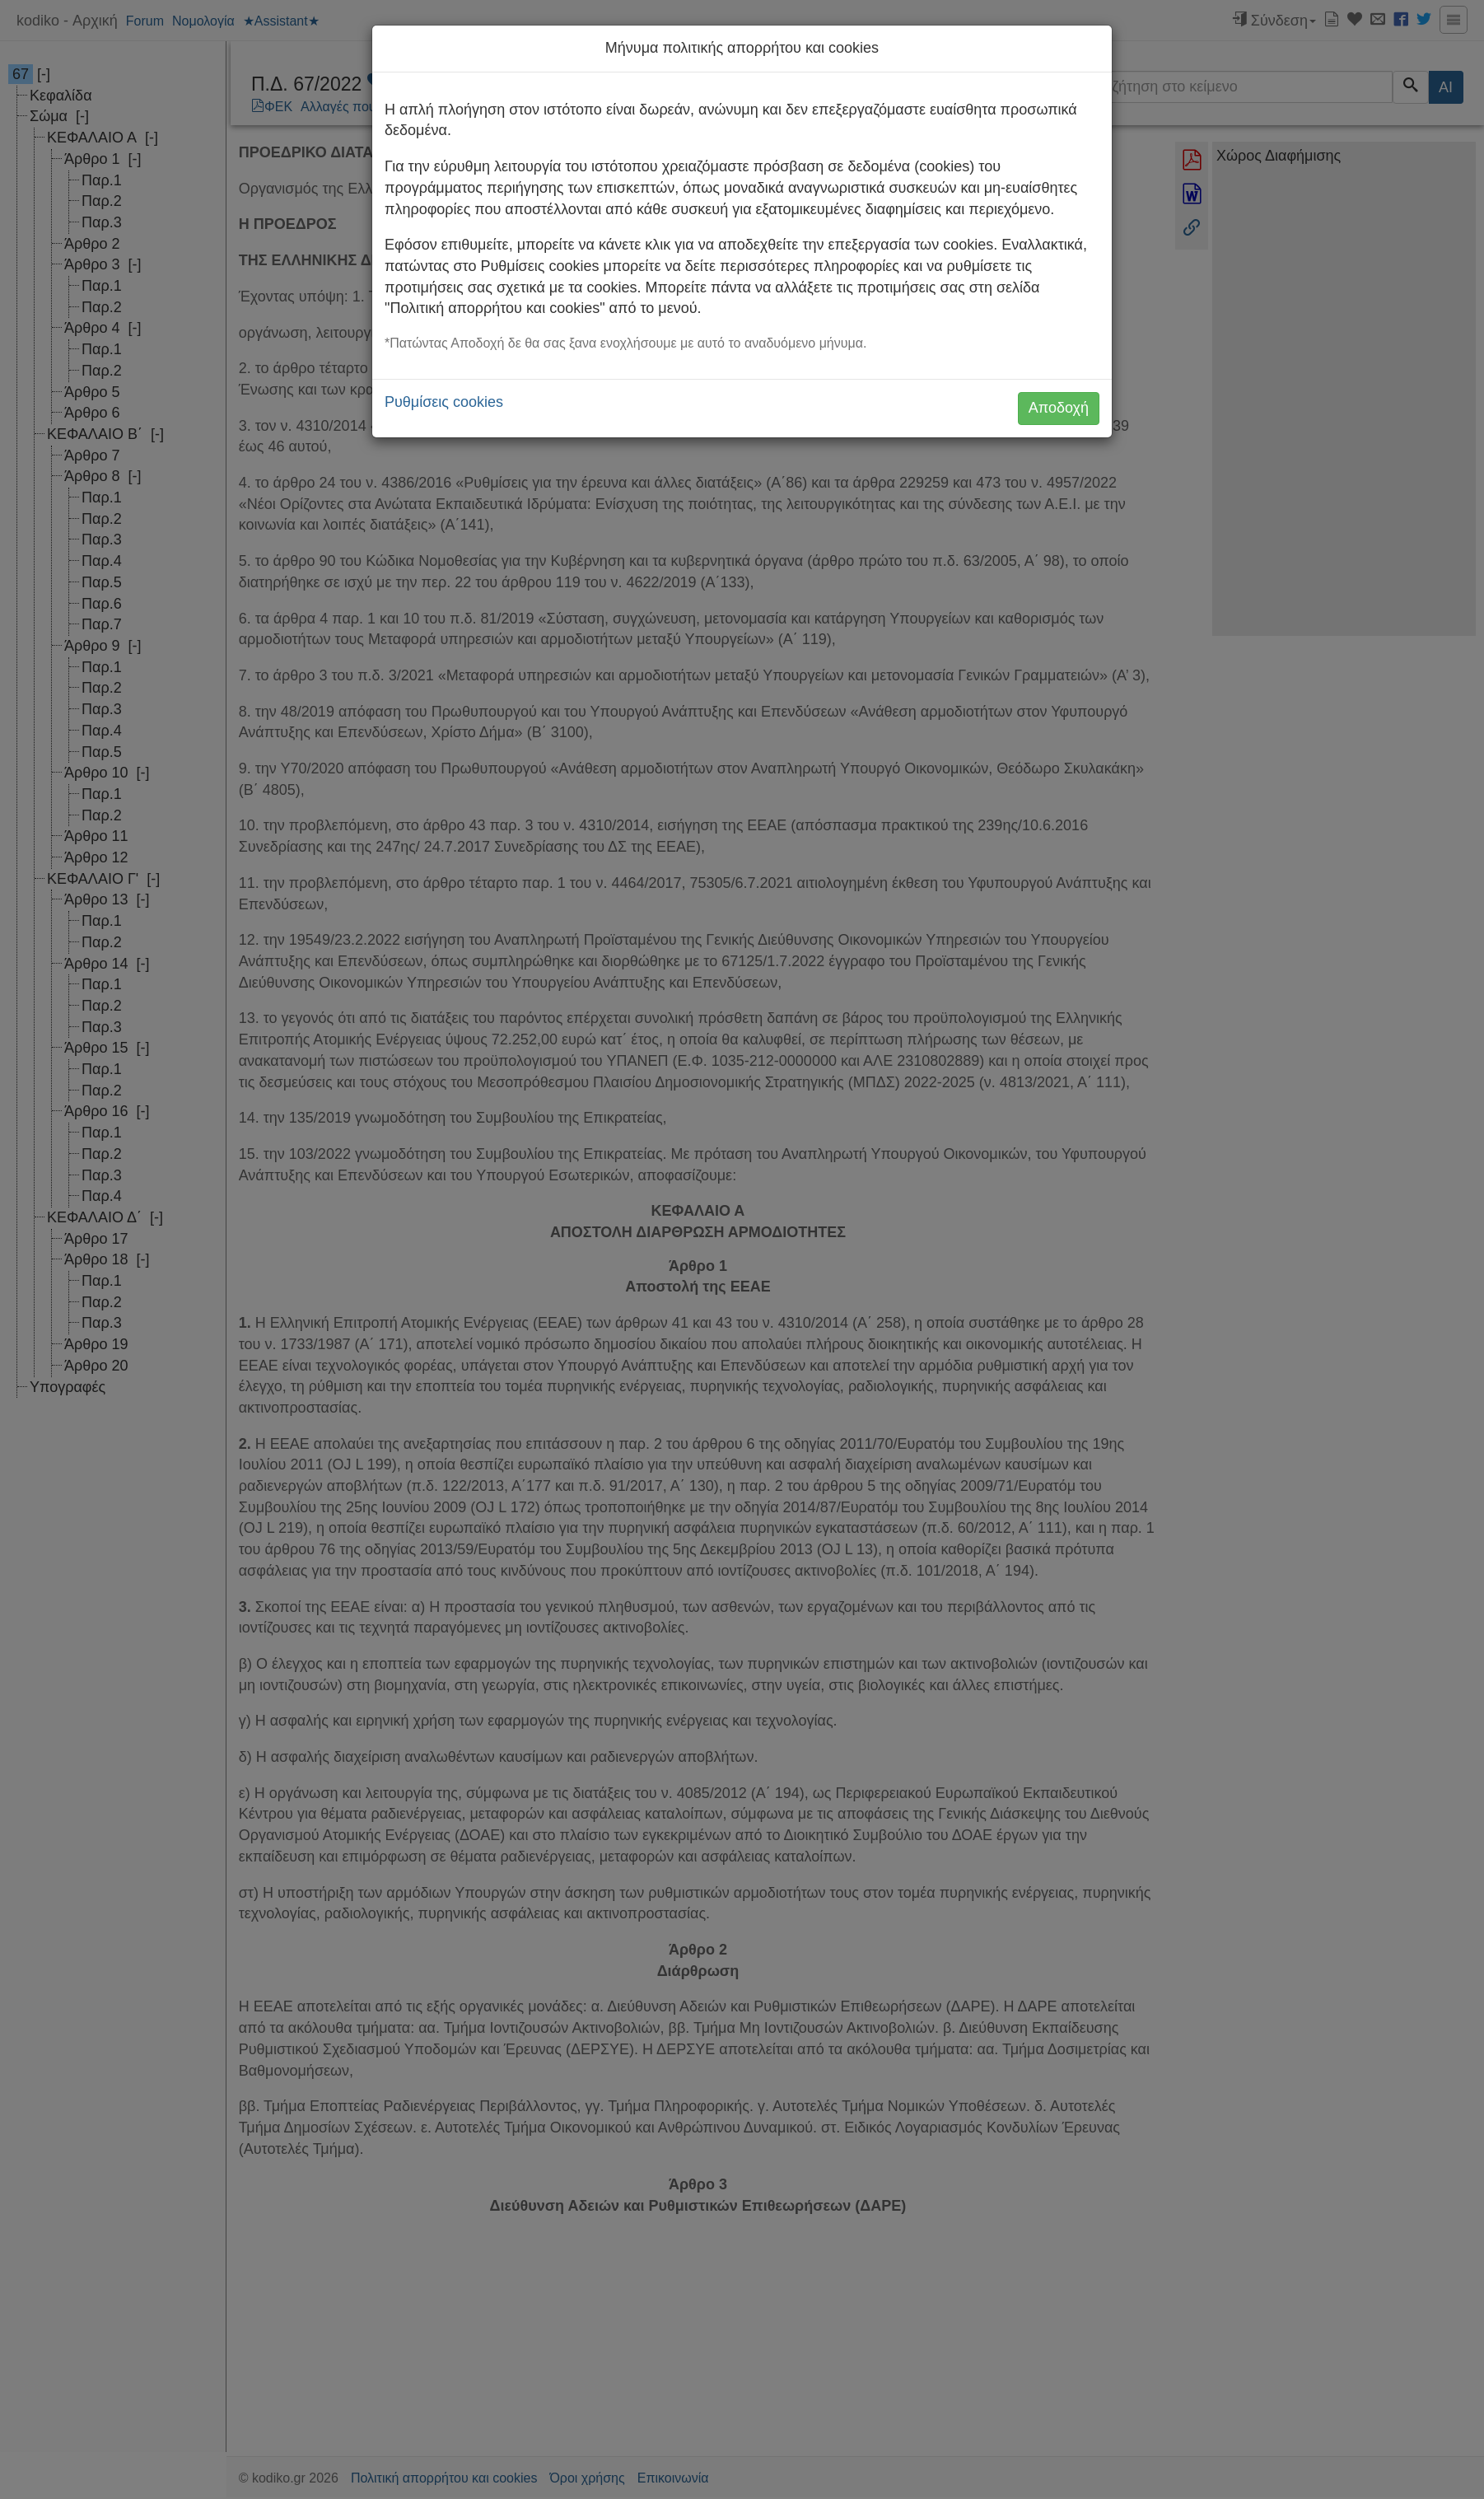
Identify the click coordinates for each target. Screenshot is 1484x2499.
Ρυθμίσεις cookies (444, 402)
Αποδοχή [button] (1059, 407)
